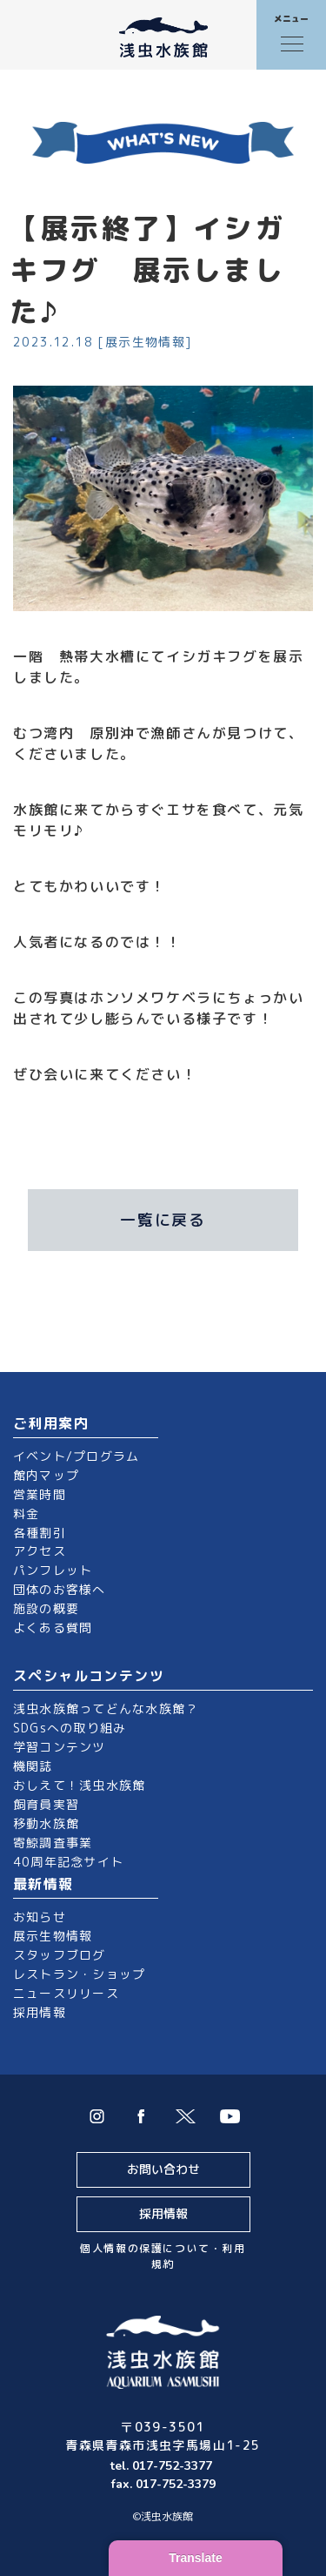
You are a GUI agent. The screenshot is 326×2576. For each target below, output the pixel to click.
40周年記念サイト (68, 1861)
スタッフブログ (59, 1955)
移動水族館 (46, 1823)
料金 (26, 1513)
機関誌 (33, 1766)
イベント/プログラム (76, 1456)
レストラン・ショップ (79, 1974)
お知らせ (39, 1916)
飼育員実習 (46, 1804)
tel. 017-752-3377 (163, 2466)
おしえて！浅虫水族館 (79, 1785)
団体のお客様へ (59, 1589)
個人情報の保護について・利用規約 (162, 2256)
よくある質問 (52, 1627)
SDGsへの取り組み (69, 1727)
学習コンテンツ (59, 1747)
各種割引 (39, 1532)
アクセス (39, 1551)
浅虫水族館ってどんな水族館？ (105, 1708)
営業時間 (39, 1494)
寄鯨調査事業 (52, 1842)
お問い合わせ (163, 2169)
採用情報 (39, 2012)
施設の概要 (46, 1608)
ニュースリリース (66, 1993)
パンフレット (52, 1570)
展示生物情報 (52, 1935)
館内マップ (46, 1475)
